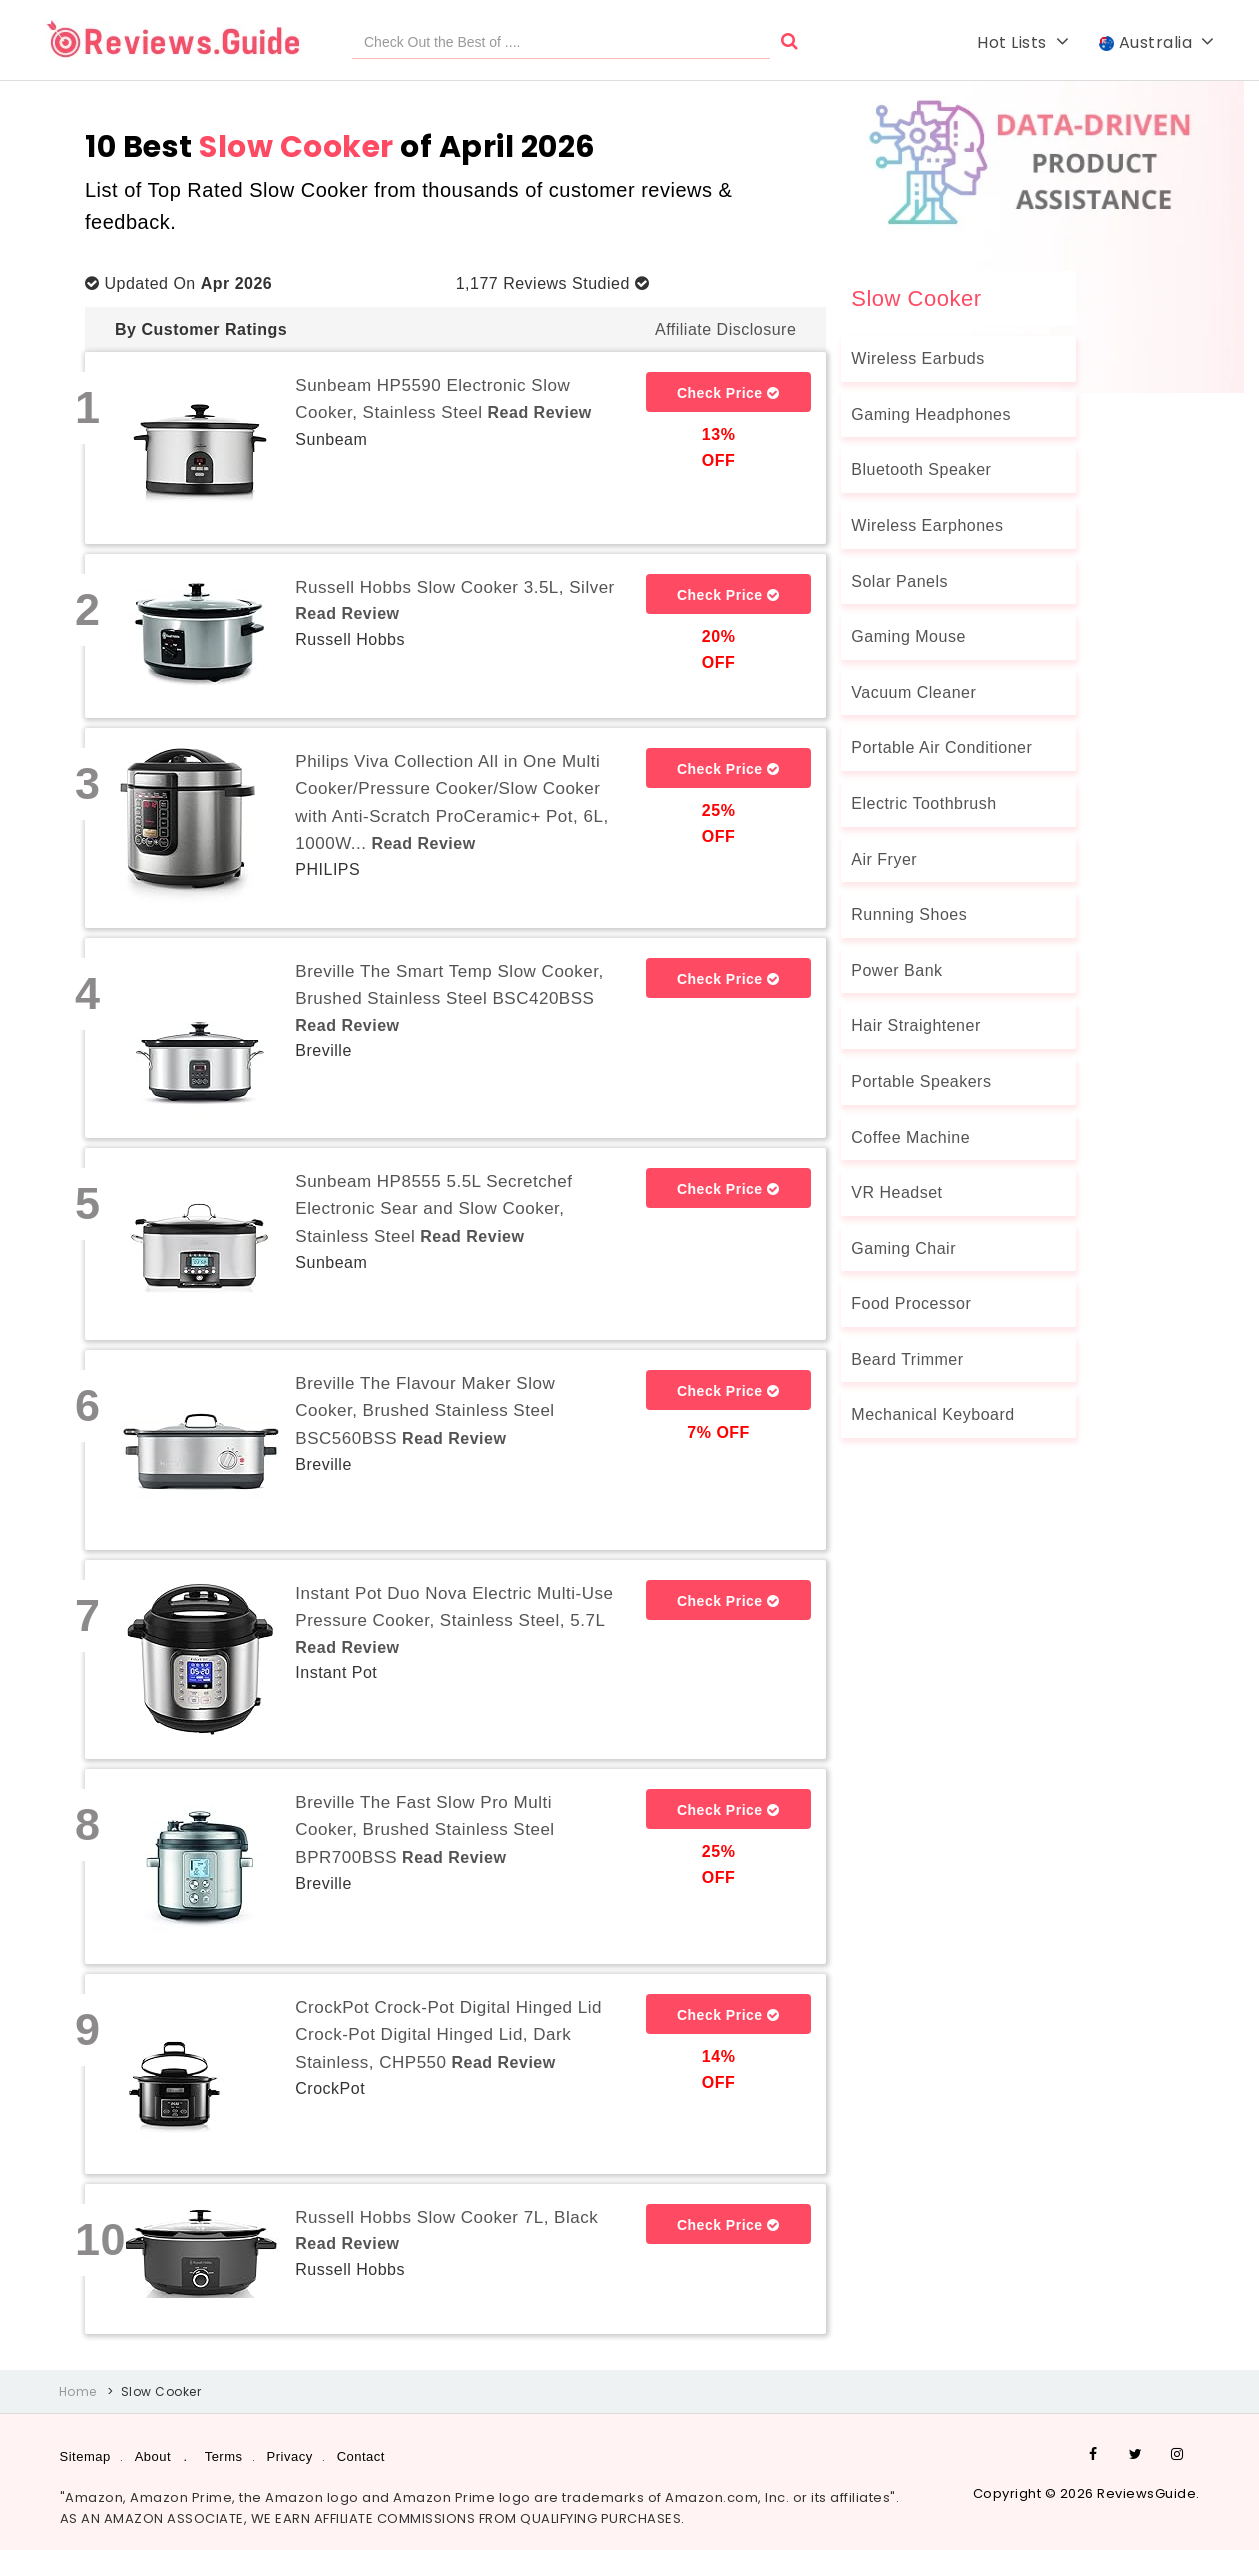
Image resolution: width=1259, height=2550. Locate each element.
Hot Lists (1023, 42)
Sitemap (85, 2456)
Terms (224, 2456)
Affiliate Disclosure (725, 329)
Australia (1157, 42)
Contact (361, 2456)
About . (161, 2456)
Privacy (290, 2456)
